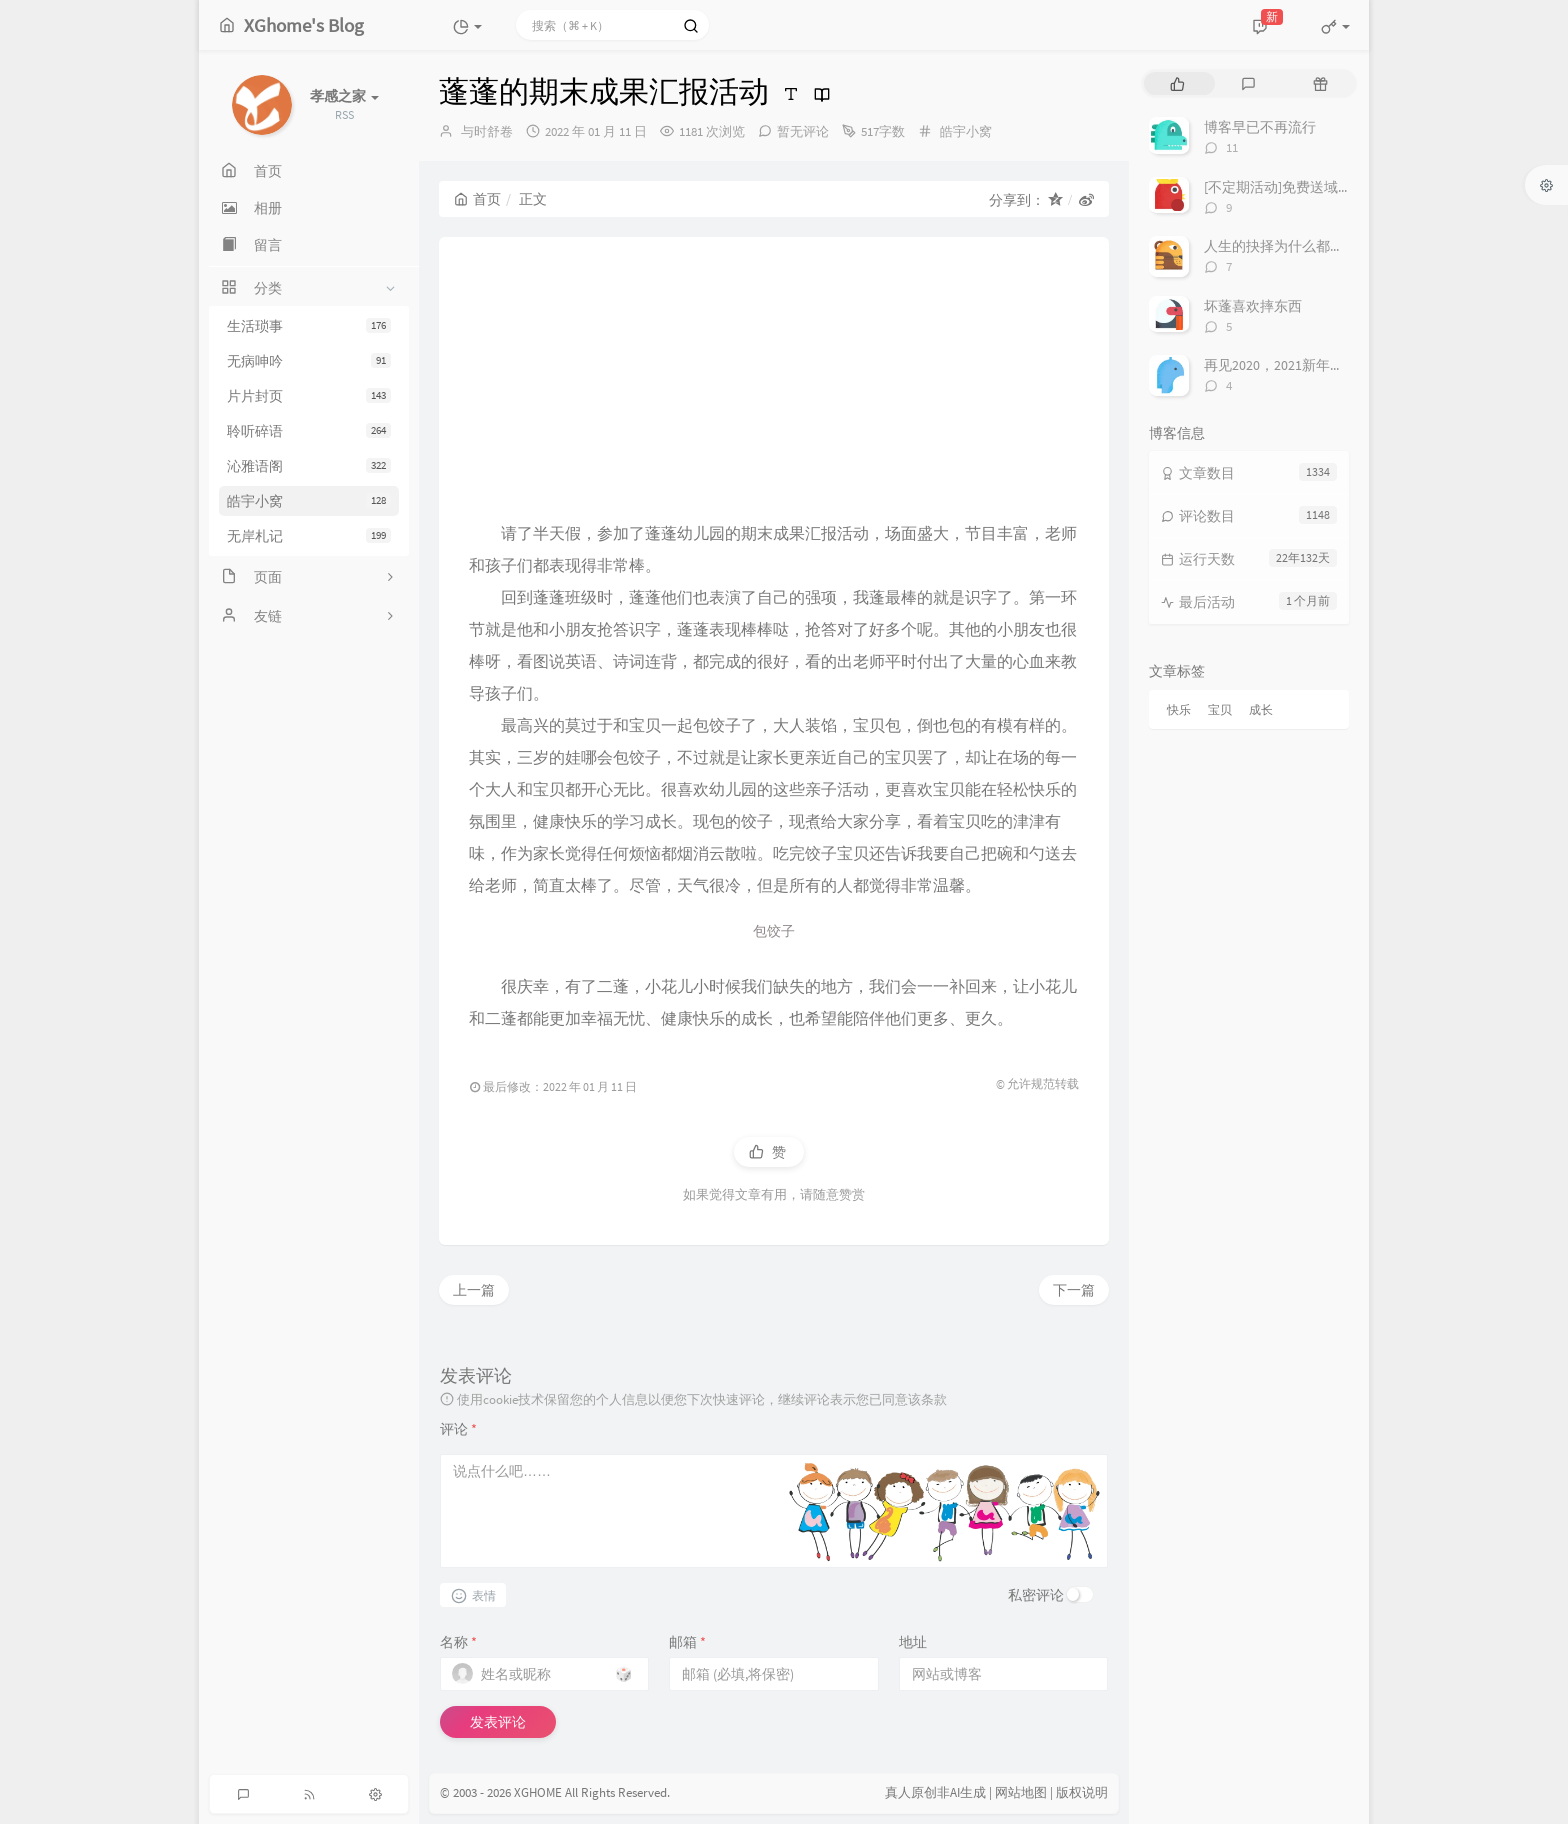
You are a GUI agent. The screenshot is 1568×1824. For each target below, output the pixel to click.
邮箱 (687, 1642)
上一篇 (474, 1290)
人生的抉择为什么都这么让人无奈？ (1316, 246)
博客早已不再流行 (1260, 127)
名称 (458, 1642)
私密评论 (1036, 1595)
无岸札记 (309, 536)
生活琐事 (309, 326)
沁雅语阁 (309, 466)
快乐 (1179, 709)
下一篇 (1074, 1290)
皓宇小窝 (309, 501)
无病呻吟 (309, 361)
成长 (1261, 709)
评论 (458, 1429)
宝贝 (1220, 709)
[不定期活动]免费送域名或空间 (1299, 187)
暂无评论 (803, 131)
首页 (477, 199)
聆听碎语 (309, 431)
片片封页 (309, 396)
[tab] (1177, 83)
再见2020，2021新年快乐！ (1288, 365)
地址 (913, 1642)
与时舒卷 (487, 131)
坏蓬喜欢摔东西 (1253, 306)
